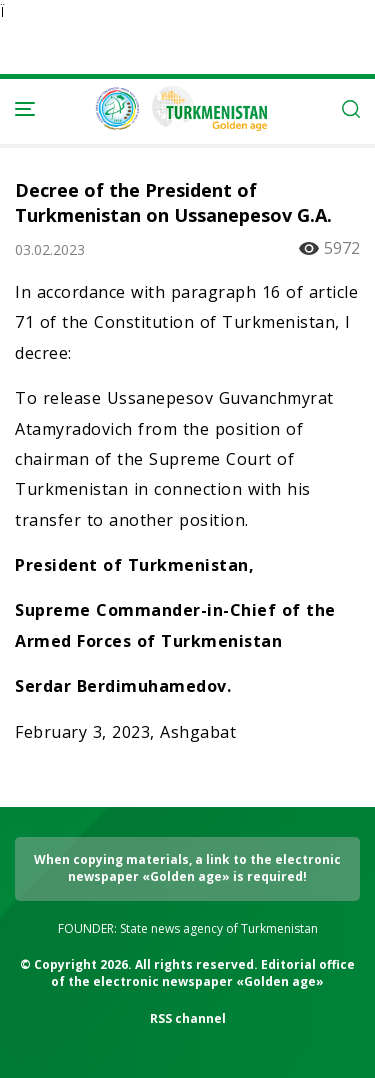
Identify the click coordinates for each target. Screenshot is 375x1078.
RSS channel (188, 1018)
